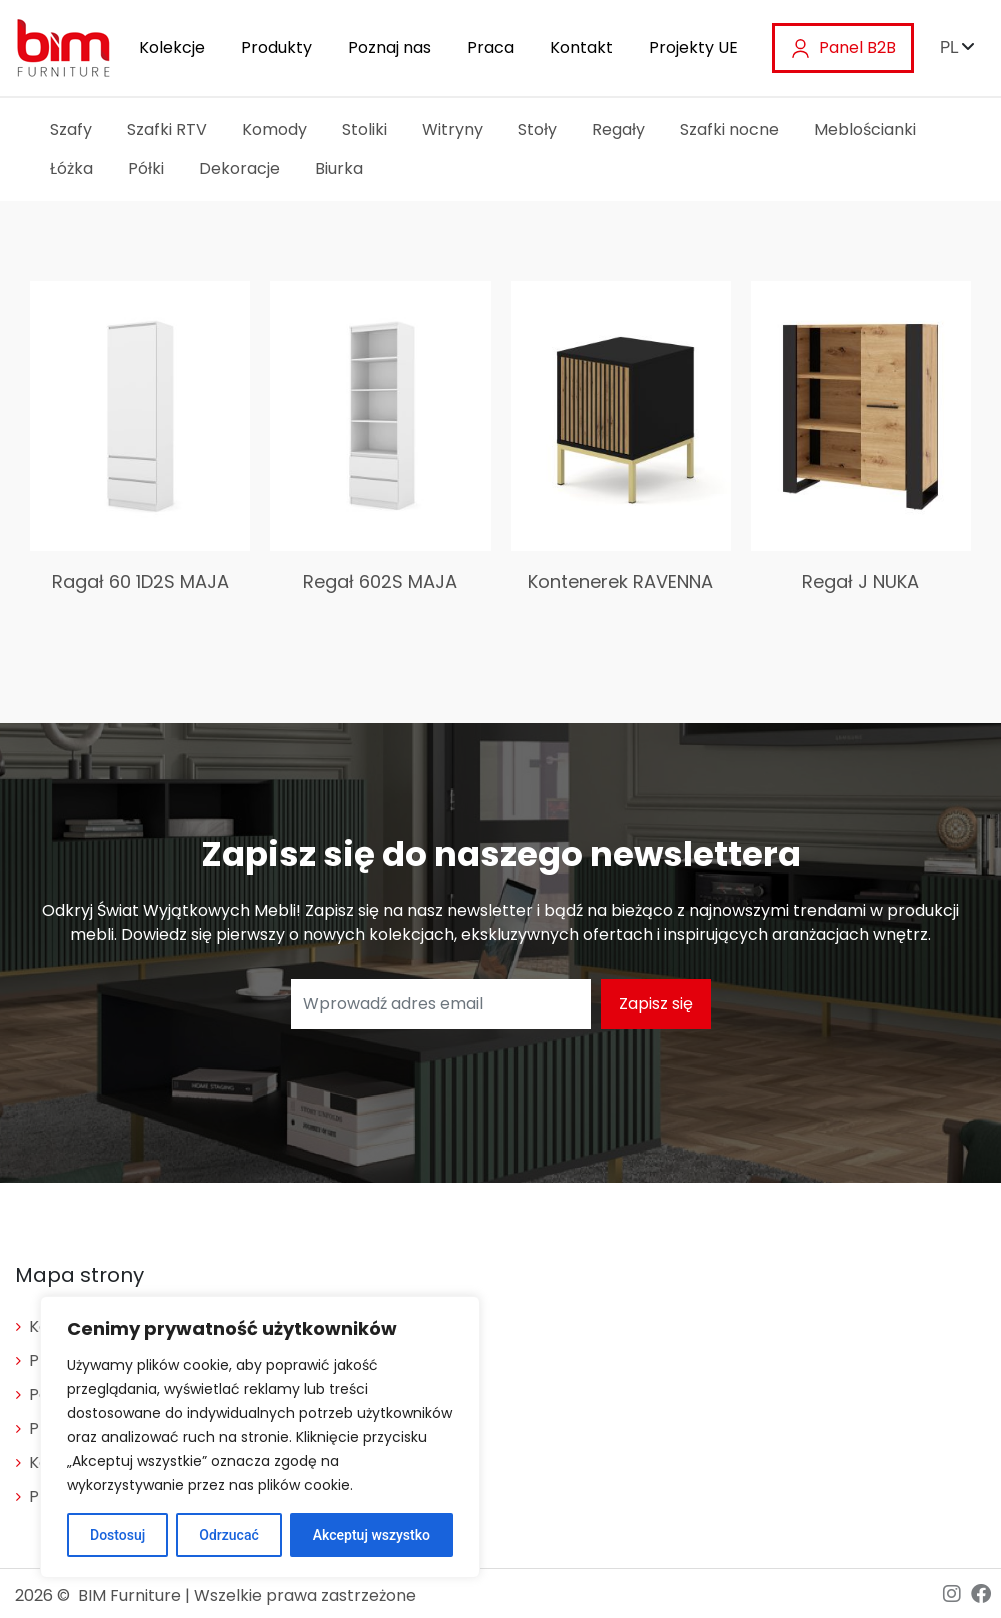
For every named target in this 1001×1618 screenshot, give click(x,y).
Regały (618, 129)
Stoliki (364, 129)
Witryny (452, 129)
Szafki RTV (167, 129)
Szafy (71, 129)
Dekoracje (239, 168)
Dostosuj (117, 1535)
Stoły (537, 129)
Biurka (339, 168)
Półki (146, 168)
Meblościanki (865, 129)
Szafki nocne (729, 129)
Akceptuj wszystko (371, 1535)
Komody (274, 129)
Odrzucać (228, 1535)
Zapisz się (656, 1003)
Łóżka (71, 168)
